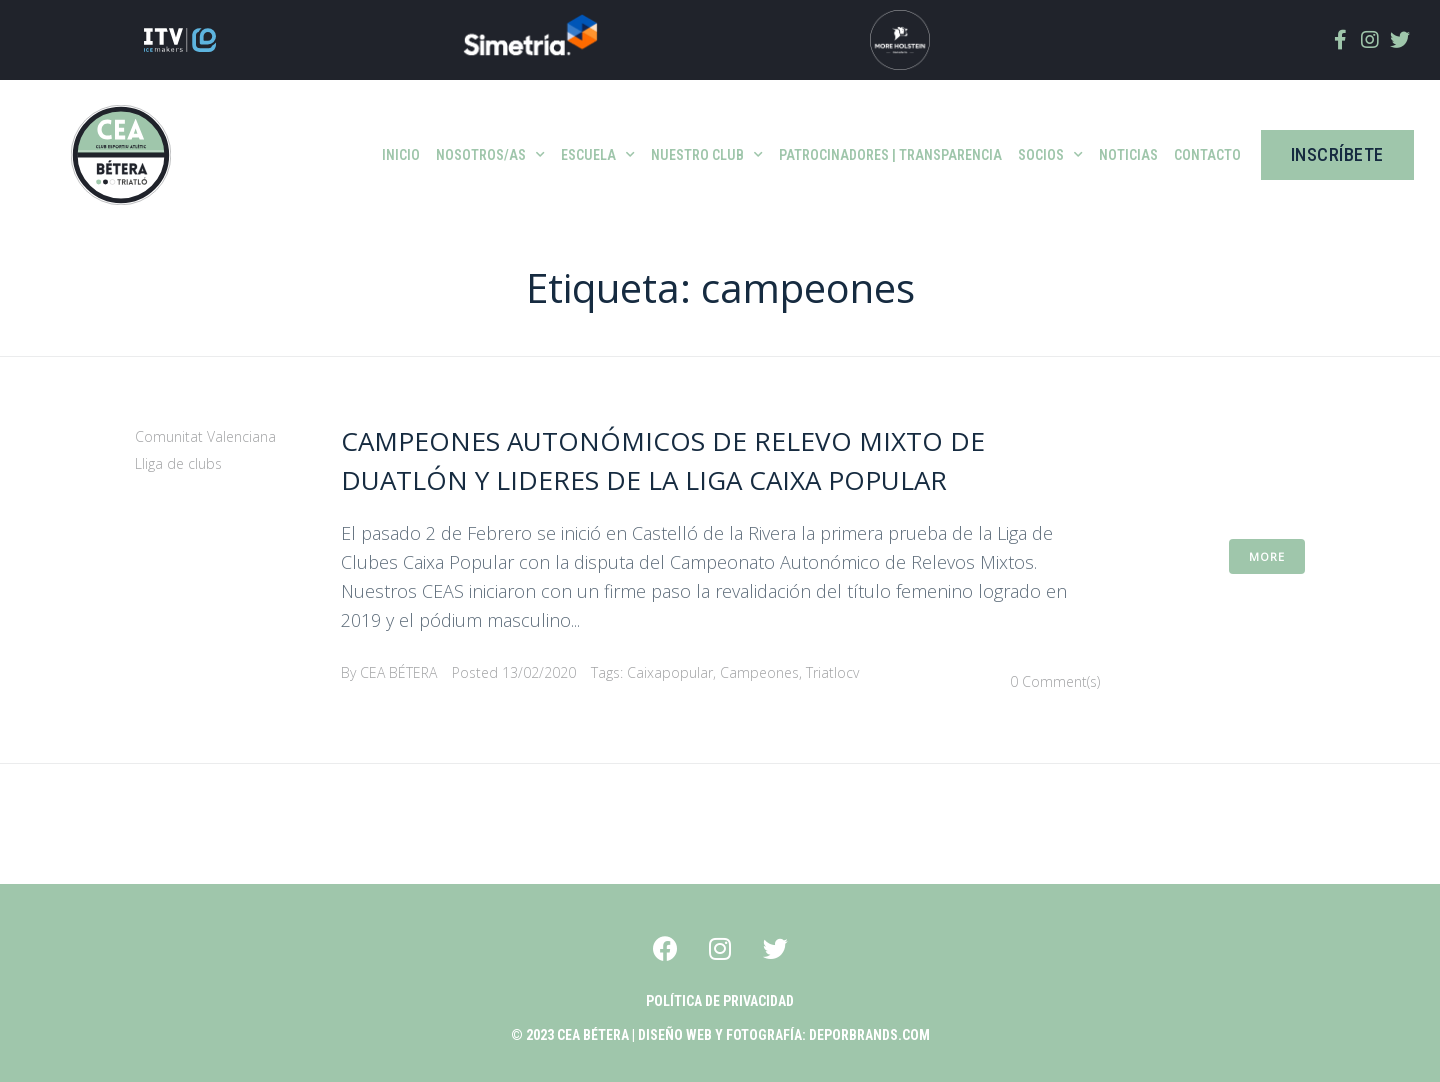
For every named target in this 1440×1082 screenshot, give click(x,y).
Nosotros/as (490, 155)
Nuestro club (707, 155)
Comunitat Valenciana (205, 436)
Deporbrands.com (869, 1035)
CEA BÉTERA (398, 672)
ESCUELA (598, 155)
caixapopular (670, 672)
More (1267, 556)
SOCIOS (1050, 155)
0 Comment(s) (1055, 681)
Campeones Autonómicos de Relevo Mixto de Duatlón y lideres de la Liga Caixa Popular (683, 459)
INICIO (401, 155)
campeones (759, 672)
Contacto (1207, 155)
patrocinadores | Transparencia (890, 155)
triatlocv (832, 672)
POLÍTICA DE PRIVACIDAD (720, 1001)
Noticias (1128, 155)
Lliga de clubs (178, 463)
